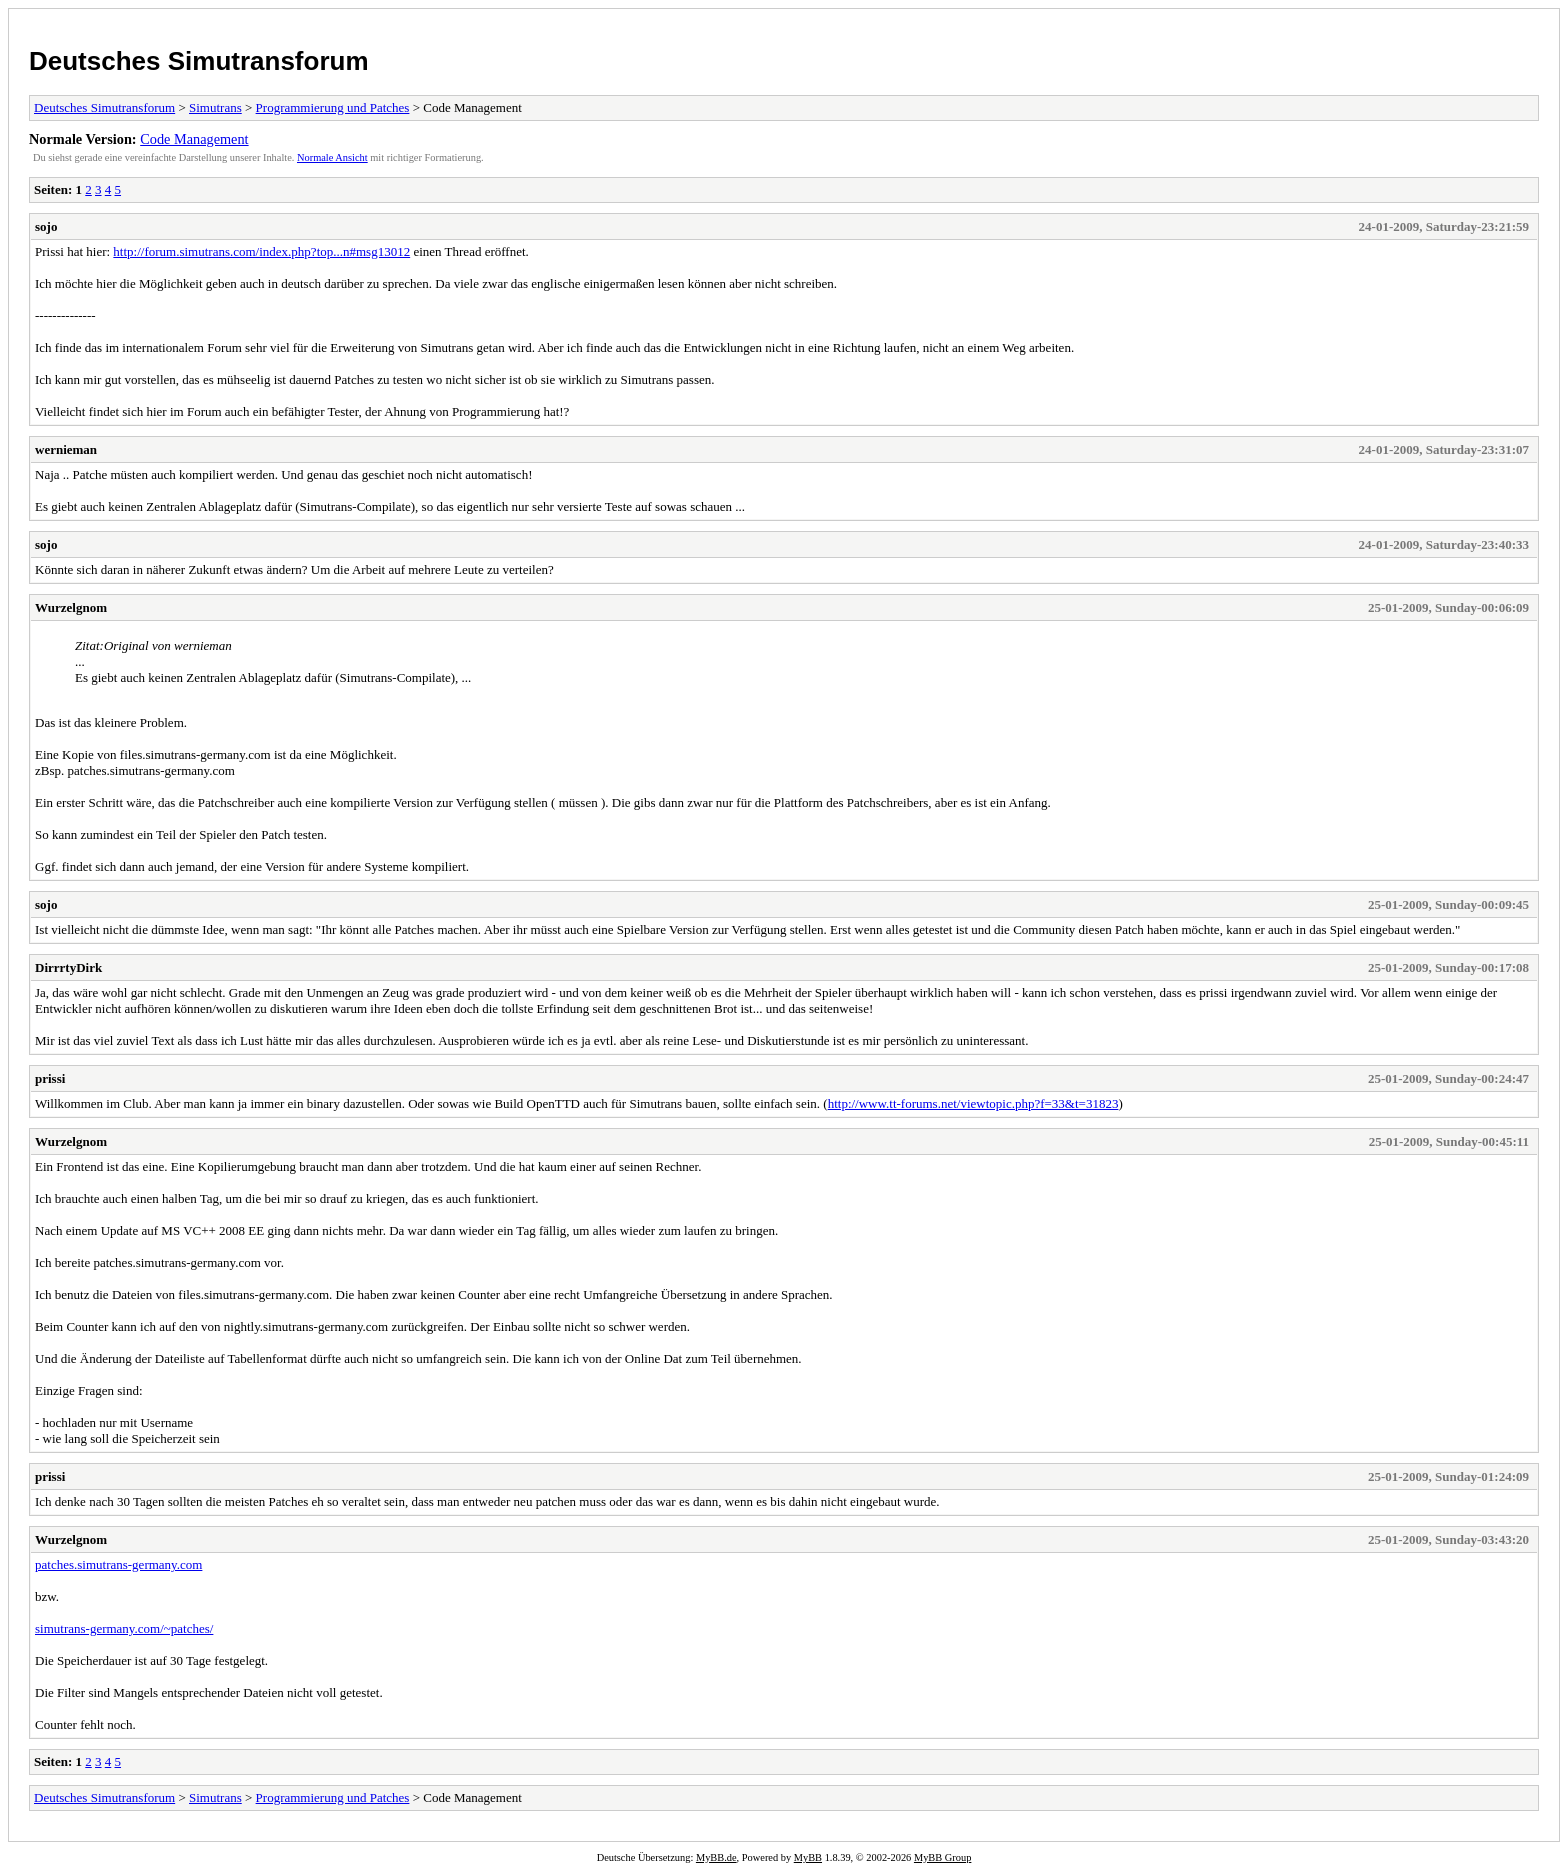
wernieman (66, 449)
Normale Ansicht (332, 157)
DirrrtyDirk (68, 967)
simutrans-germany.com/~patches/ (124, 1628)
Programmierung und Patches (333, 107)
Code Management (194, 139)
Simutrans (215, 107)
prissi (50, 1078)
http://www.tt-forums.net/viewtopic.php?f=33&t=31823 (973, 1103)
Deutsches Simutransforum (199, 61)
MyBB (808, 1857)
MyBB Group (942, 1857)
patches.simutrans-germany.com (118, 1564)
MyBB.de (716, 1857)
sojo (46, 226)
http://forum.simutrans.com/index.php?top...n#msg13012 (261, 251)
